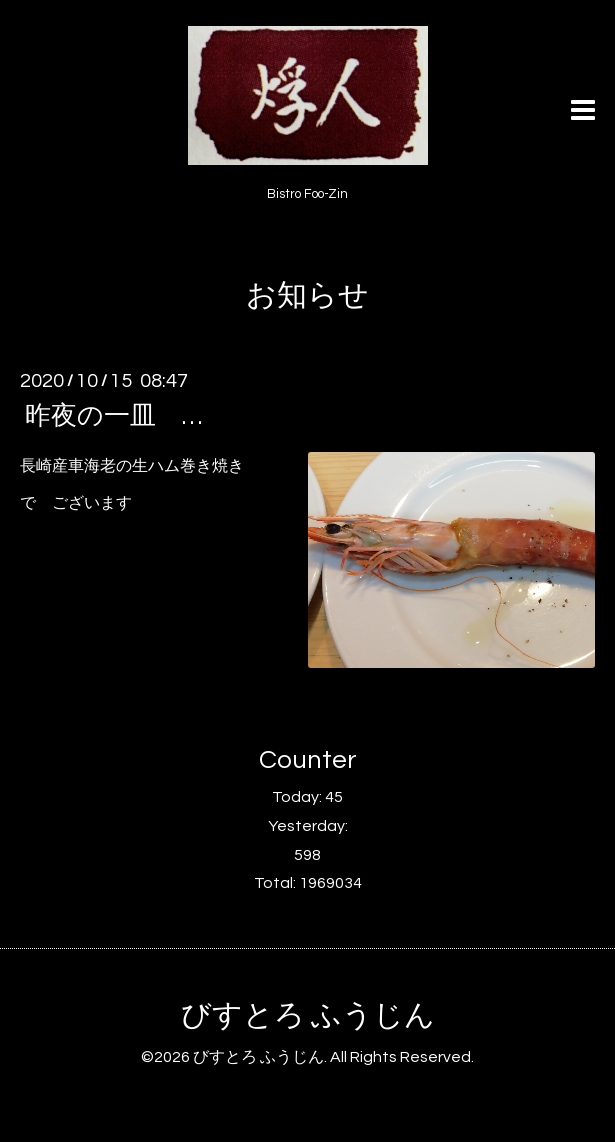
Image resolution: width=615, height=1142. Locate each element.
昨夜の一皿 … (113, 416)
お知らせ (307, 295)
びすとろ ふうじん (308, 1015)
